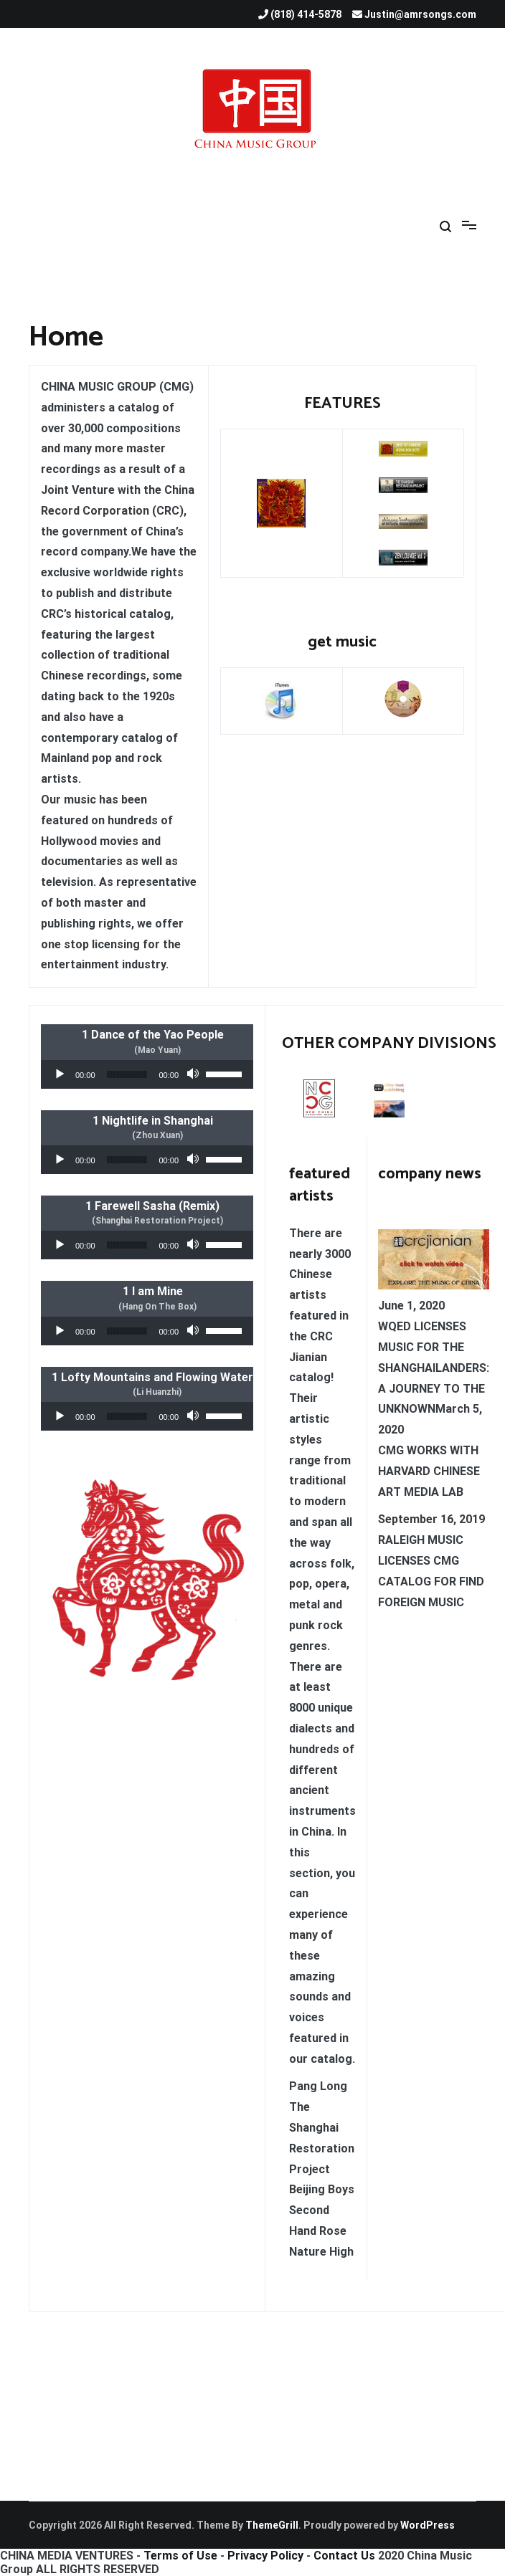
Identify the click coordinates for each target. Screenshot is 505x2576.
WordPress (427, 2525)
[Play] (59, 1074)
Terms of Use (180, 2555)
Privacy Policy (265, 2555)
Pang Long (318, 2086)
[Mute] (194, 1074)
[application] (147, 1074)
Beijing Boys (321, 2189)
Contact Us (344, 2555)
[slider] (127, 1074)
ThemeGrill (271, 2525)
